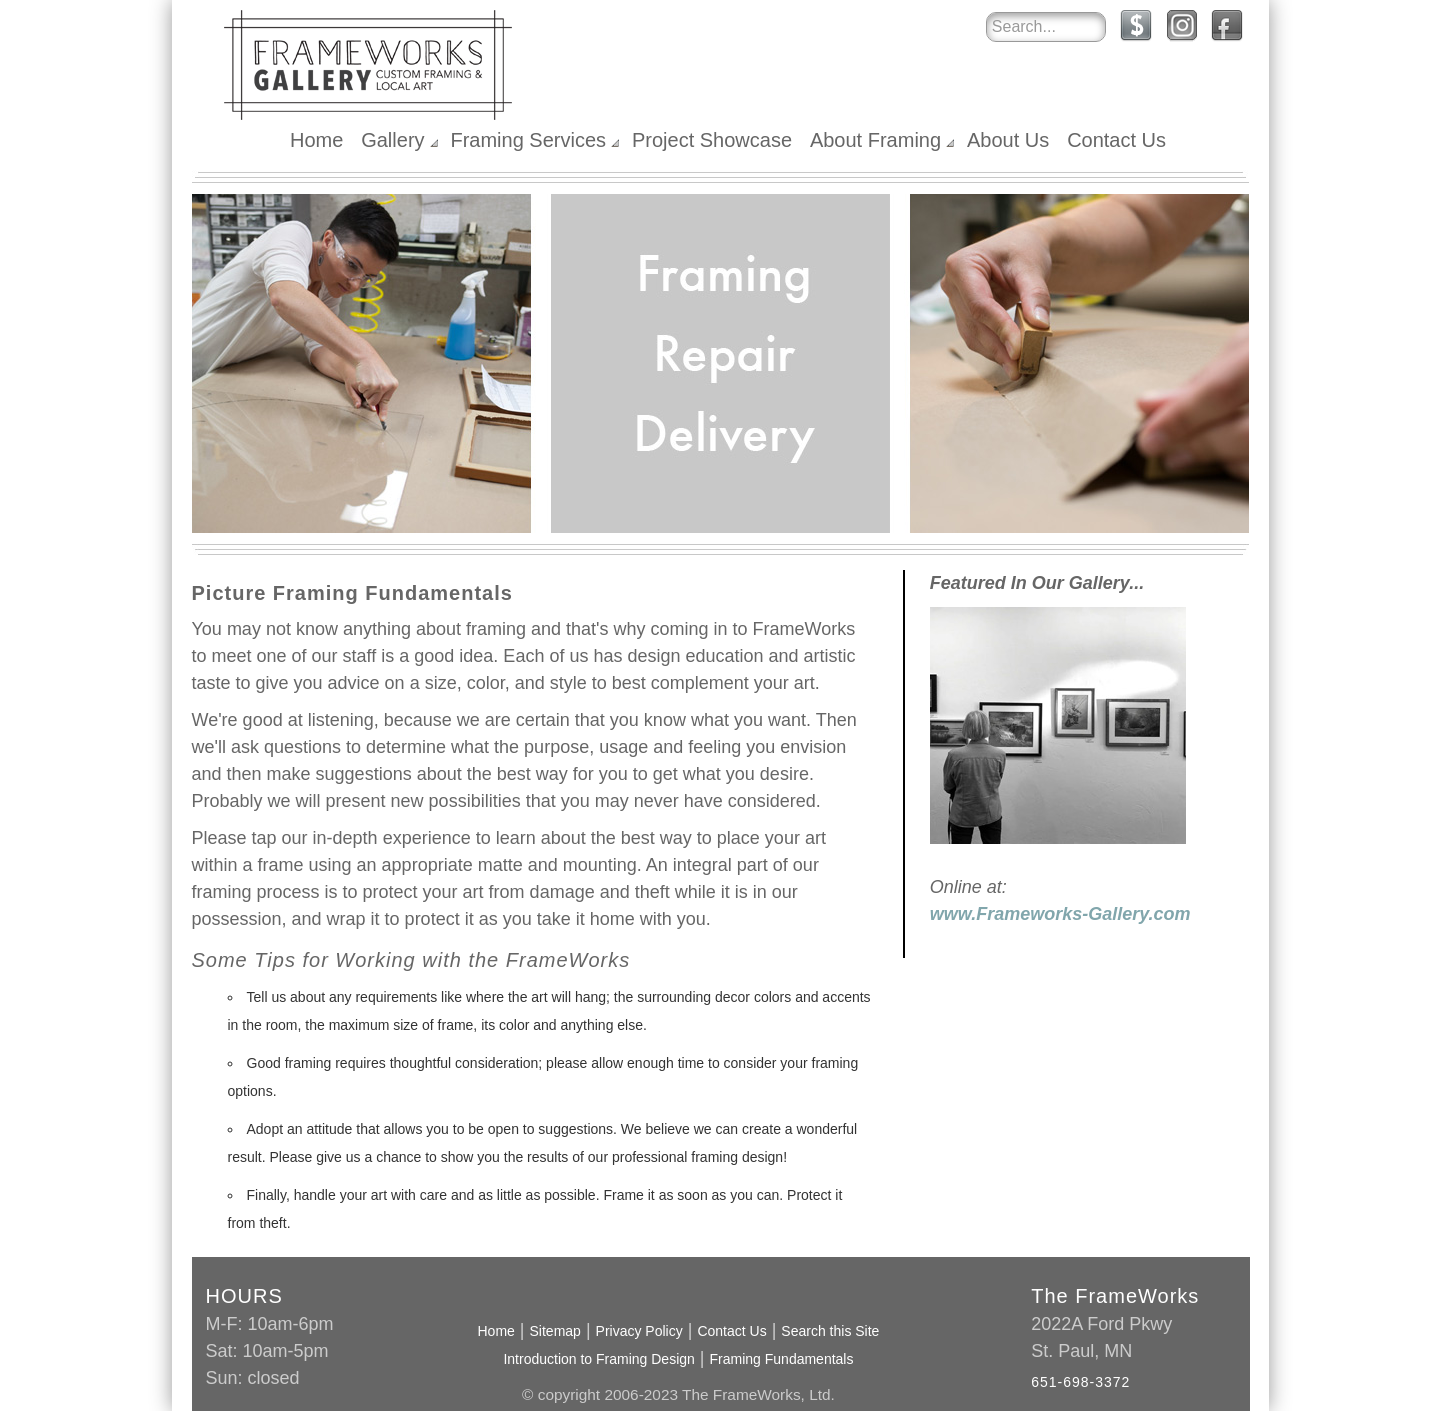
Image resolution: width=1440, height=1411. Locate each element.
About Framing (875, 140)
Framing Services (528, 140)
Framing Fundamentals (782, 1359)
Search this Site (830, 1331)
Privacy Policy (639, 1331)
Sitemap (555, 1331)
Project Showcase (712, 140)
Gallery (392, 140)
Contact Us (1116, 140)
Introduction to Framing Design (598, 1359)
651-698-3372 (1080, 1382)
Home (316, 140)
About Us (1008, 140)
